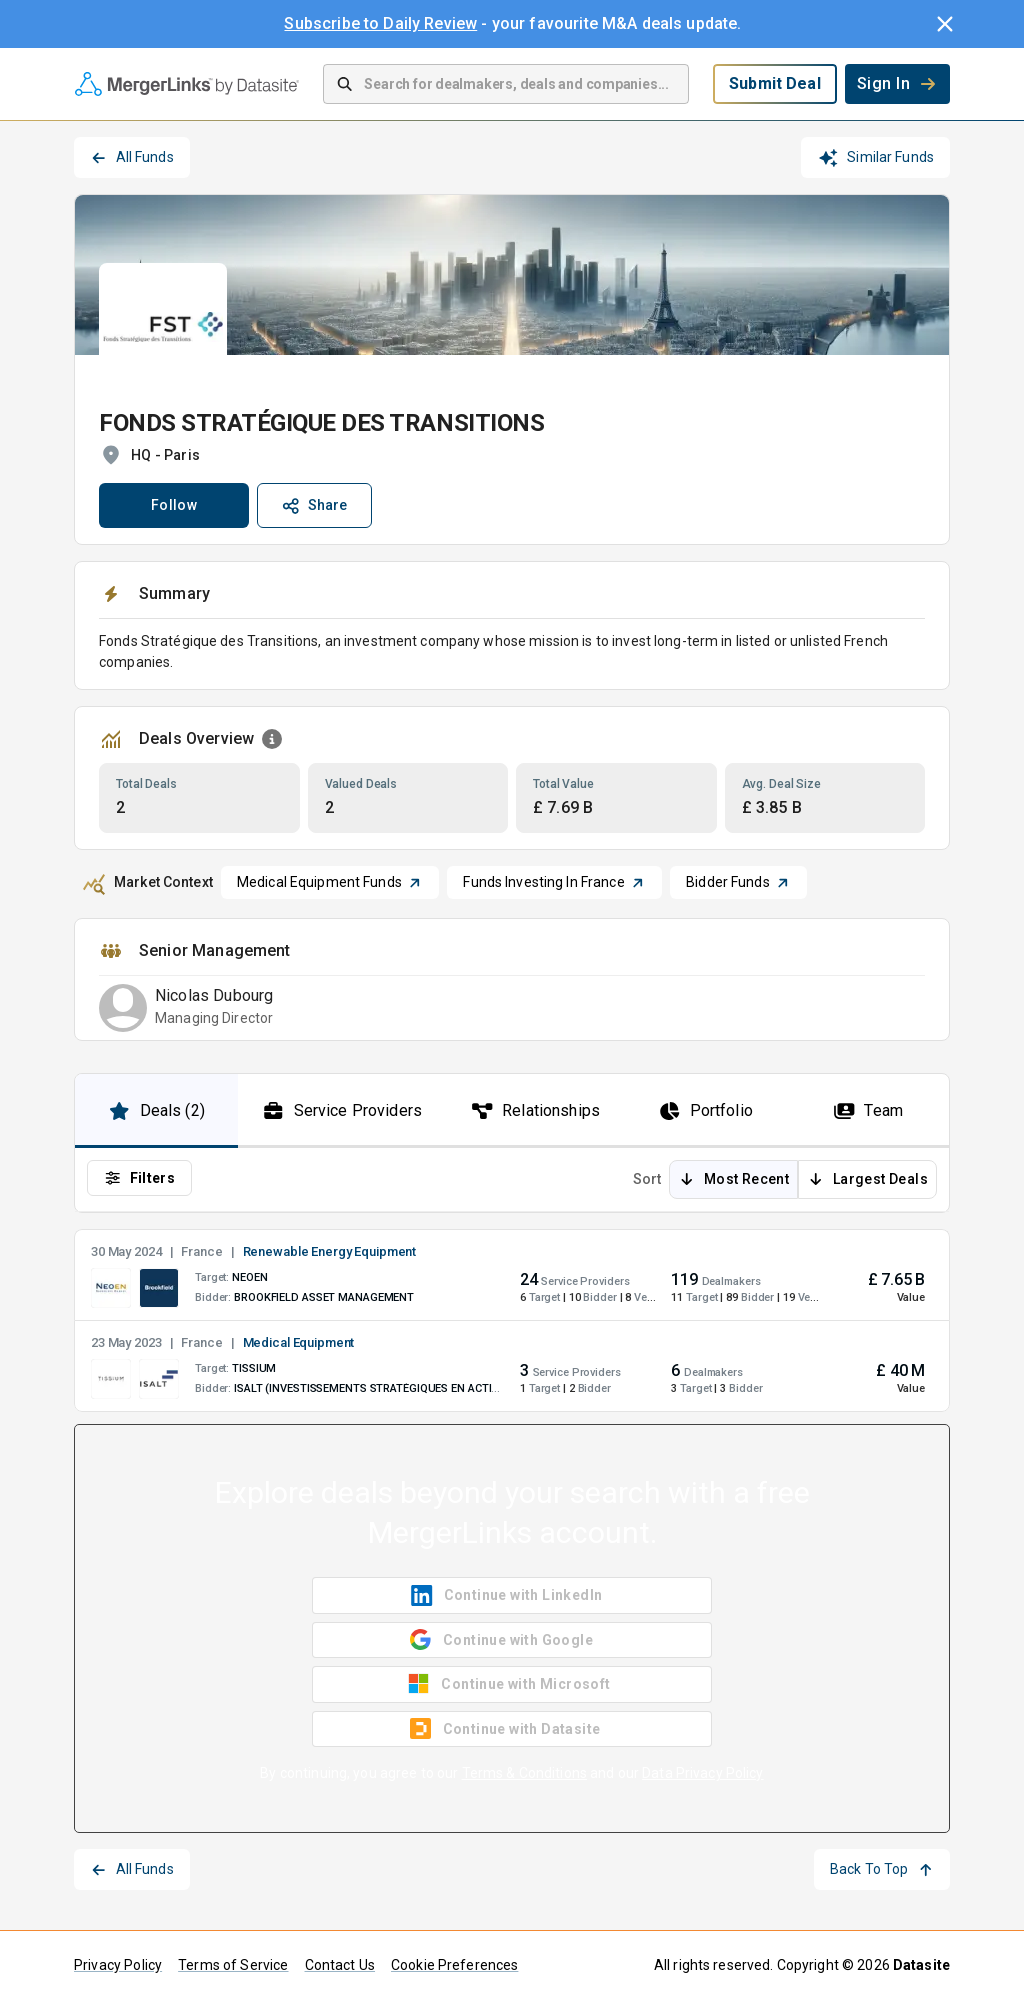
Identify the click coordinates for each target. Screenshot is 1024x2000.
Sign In (897, 83)
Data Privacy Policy (703, 1773)
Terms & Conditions (524, 1773)
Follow (174, 505)
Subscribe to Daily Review (380, 23)
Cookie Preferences (454, 1965)
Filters (139, 1178)
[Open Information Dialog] (272, 739)
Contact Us (340, 1965)
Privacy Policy (118, 1965)
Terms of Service (233, 1965)
